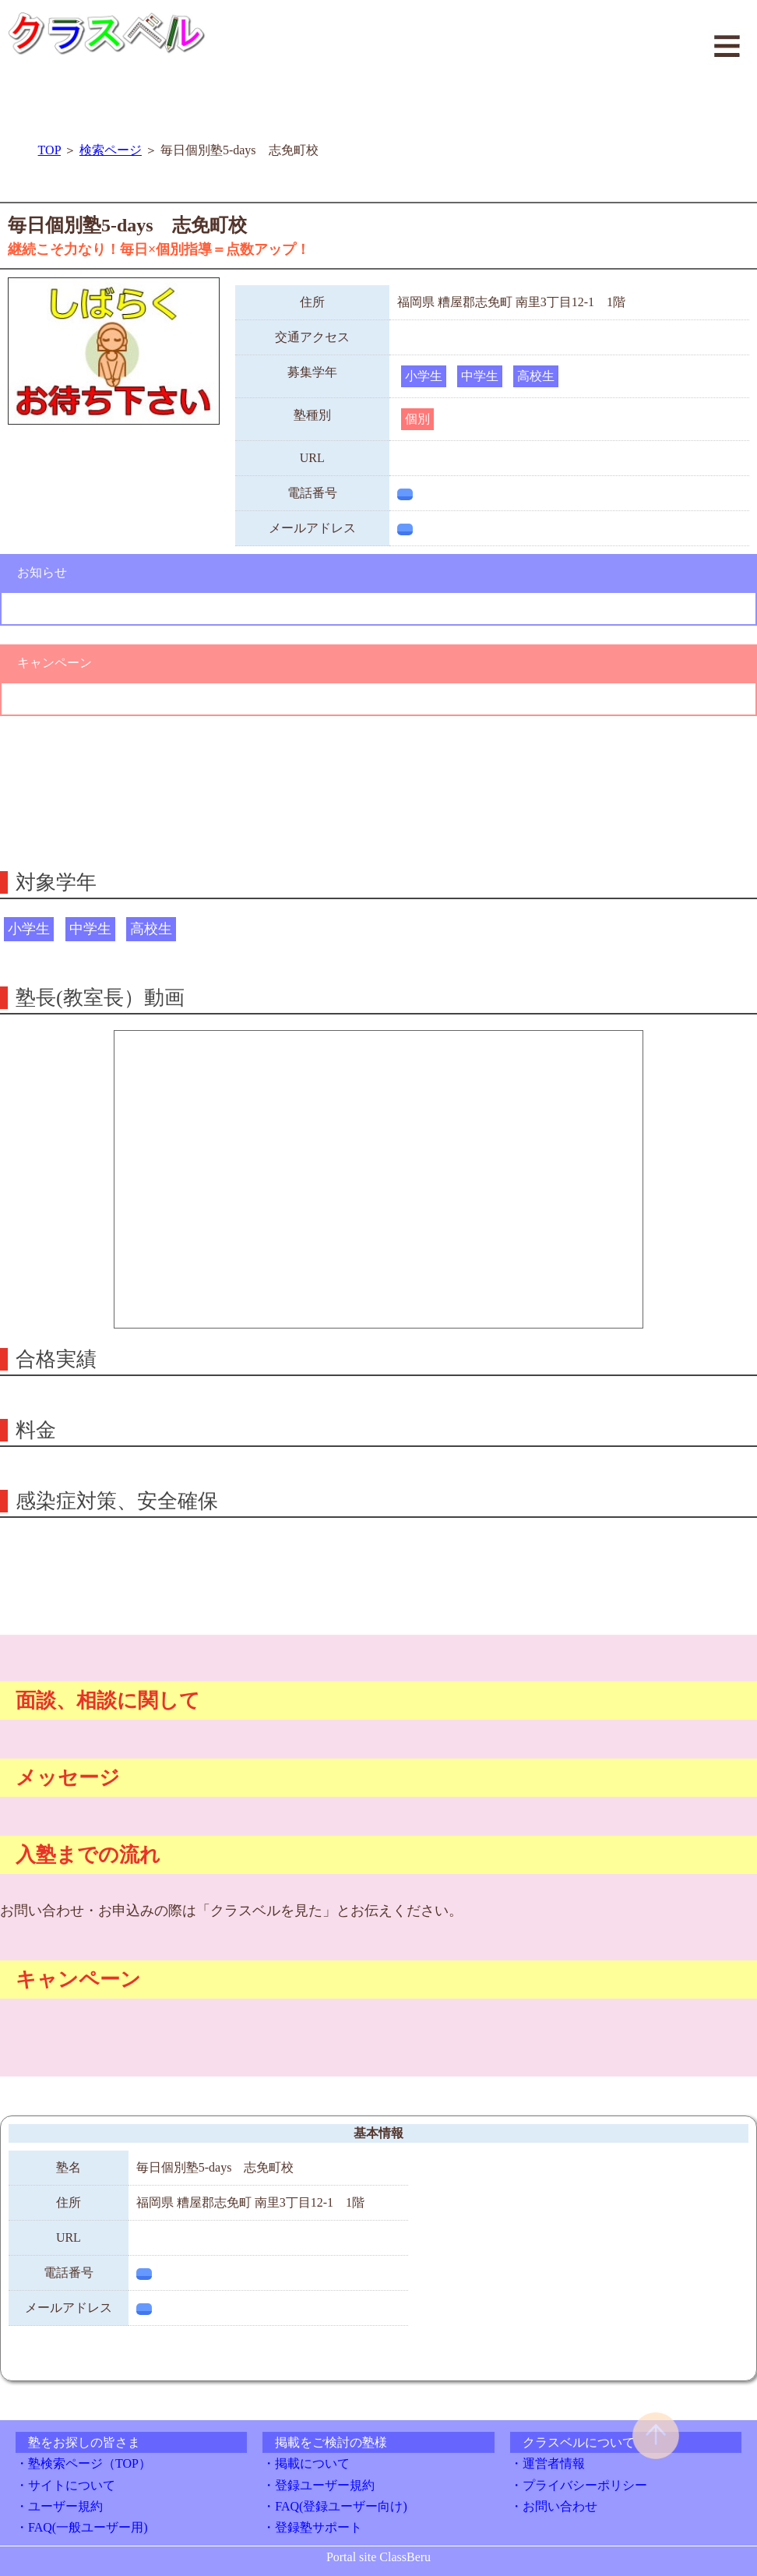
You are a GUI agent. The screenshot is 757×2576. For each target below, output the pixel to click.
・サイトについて (65, 2485)
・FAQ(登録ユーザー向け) (334, 2506)
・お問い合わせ (553, 2506)
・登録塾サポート (312, 2527)
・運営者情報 (547, 2463)
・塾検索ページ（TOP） (83, 2463)
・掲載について (306, 2463)
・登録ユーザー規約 (318, 2485)
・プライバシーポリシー (578, 2485)
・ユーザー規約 (59, 2506)
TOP (49, 150)
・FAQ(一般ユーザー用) (81, 2527)
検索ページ (110, 150)
